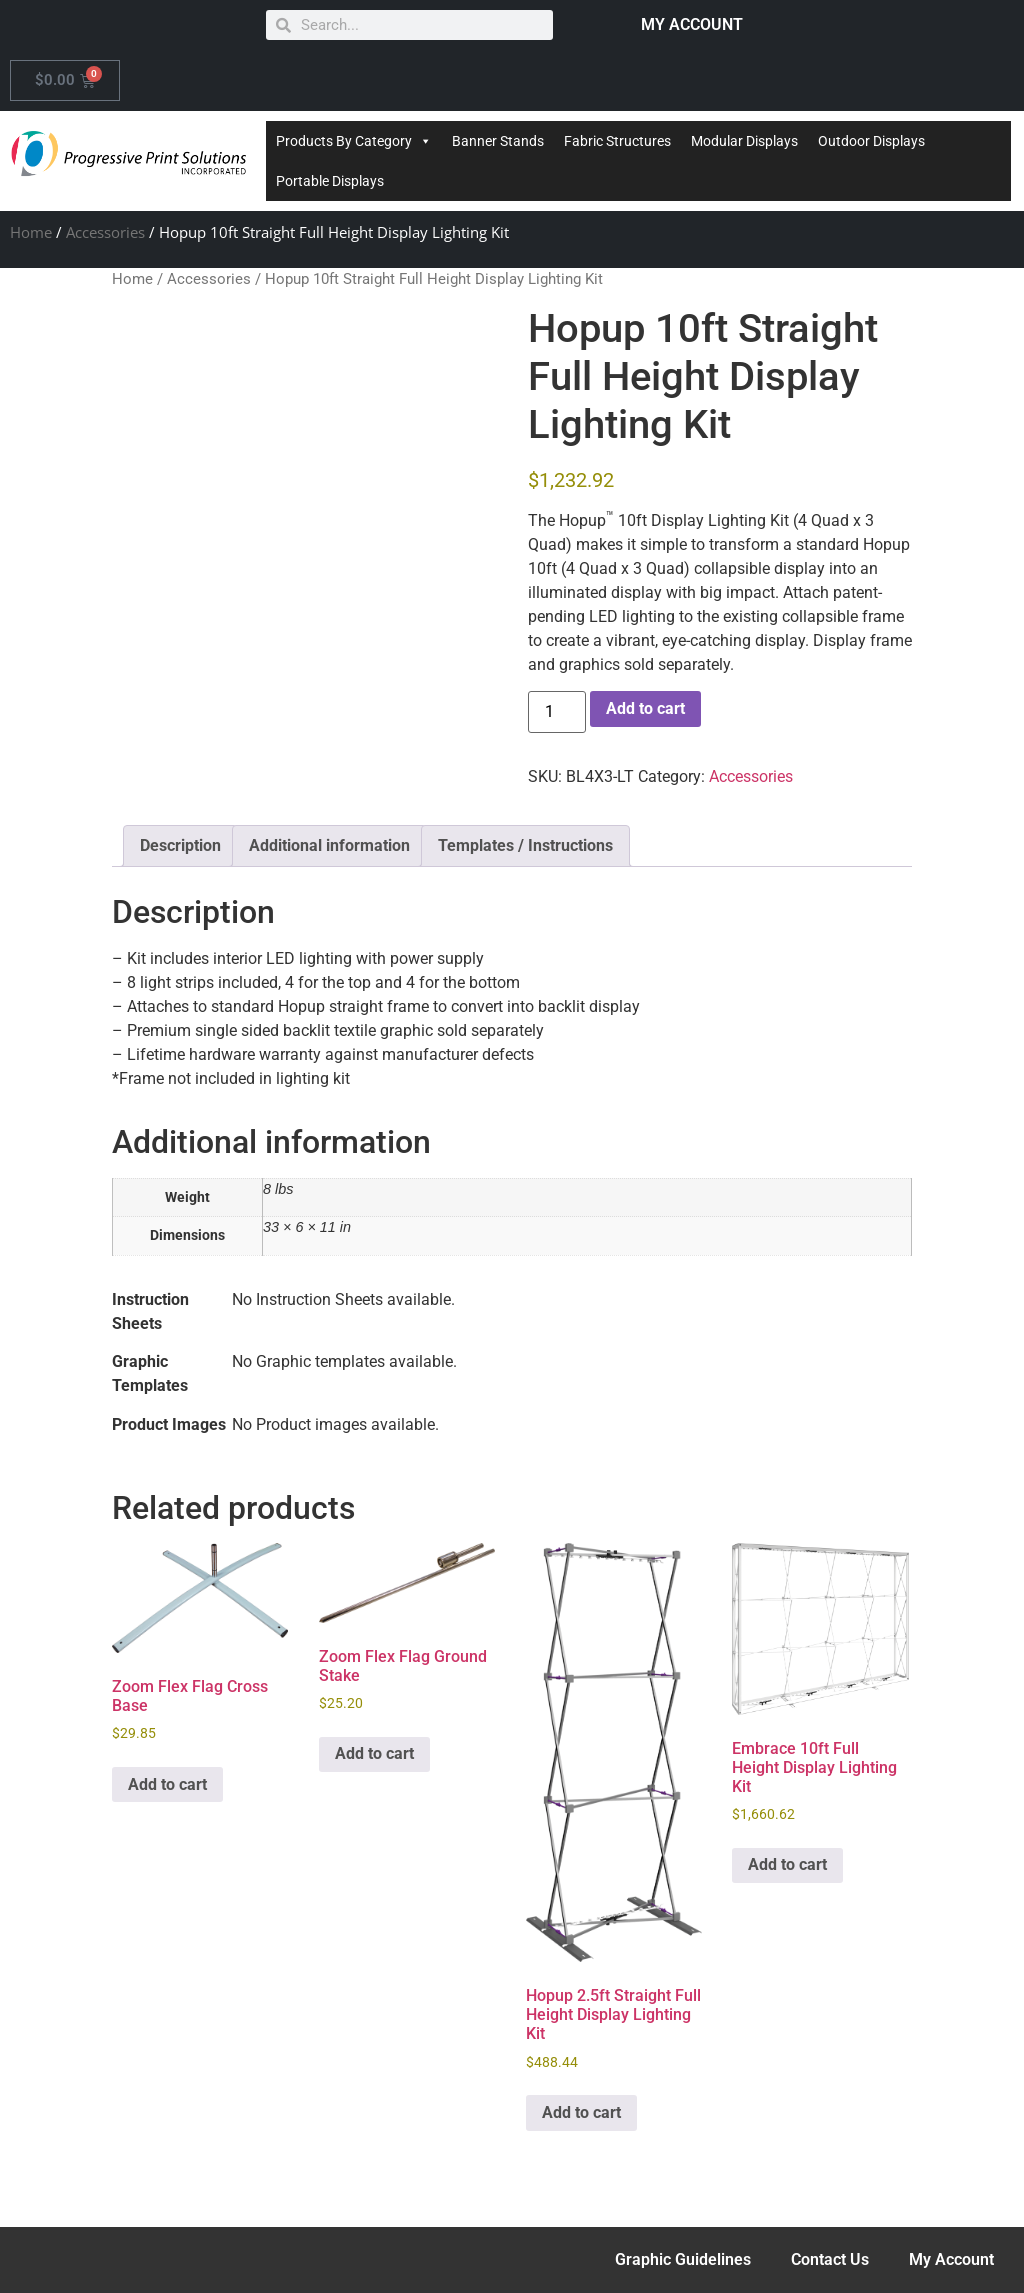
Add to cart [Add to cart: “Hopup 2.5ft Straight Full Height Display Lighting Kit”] (581, 2112)
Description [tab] (180, 845)
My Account (951, 2259)
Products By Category (354, 141)
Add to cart (645, 708)
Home (31, 232)
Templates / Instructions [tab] (525, 845)
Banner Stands (498, 141)
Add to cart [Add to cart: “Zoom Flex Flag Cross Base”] (167, 1784)
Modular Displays (744, 141)
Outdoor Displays (871, 141)
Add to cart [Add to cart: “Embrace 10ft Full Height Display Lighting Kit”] (787, 1864)
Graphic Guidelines (683, 2259)
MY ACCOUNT (692, 24)
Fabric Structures (617, 141)
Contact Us (830, 2259)
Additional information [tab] (329, 845)
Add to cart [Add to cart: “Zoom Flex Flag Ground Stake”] (374, 1753)
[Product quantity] (557, 712)
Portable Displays (330, 181)
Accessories (105, 232)
